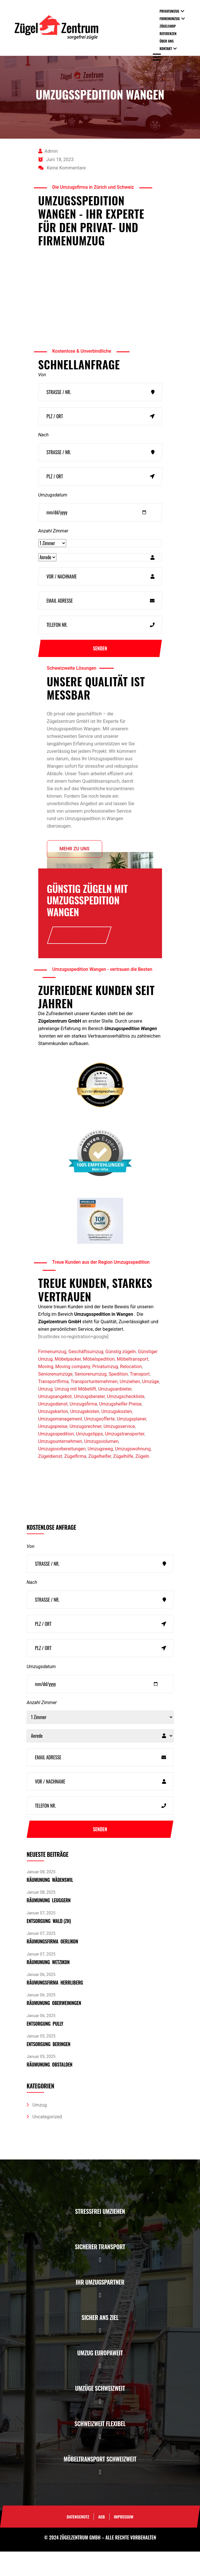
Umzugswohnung (133, 1473)
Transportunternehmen (94, 1406)
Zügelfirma (75, 1480)
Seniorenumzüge (55, 1398)
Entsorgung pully (45, 2048)
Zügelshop (168, 26)
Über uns (167, 41)
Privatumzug (169, 11)
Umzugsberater (89, 1421)
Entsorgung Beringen (49, 2068)
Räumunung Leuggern (49, 1925)
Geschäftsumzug (85, 1376)
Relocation (131, 1391)
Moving (45, 1391)
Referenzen (168, 33)
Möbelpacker (68, 1383)
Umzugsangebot (55, 1421)
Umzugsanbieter (114, 1413)
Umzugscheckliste (125, 1421)
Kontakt (166, 48)
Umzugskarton (53, 1436)
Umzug (45, 1413)
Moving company (72, 1391)
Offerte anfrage (79, 950)
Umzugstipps (89, 1458)
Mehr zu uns (74, 864)
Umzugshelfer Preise (120, 1428)
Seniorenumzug (90, 1398)
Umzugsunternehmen (60, 1466)
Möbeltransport (132, 1383)
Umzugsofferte (99, 1443)
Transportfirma (53, 1406)
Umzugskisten (84, 1436)
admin (48, 151)
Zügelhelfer (99, 1480)
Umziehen (130, 1406)
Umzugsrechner (85, 1451)
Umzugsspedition (56, 1458)
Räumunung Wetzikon (48, 1986)
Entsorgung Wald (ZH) (49, 1945)
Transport (140, 1398)
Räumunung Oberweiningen (54, 2027)
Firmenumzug (170, 18)
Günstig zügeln (120, 1376)
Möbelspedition (99, 1383)
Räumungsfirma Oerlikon (52, 1965)
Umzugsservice (119, 1451)
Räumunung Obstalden (50, 2089)
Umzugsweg (100, 1473)
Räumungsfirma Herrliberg (55, 2007)
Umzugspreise (53, 1451)
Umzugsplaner (131, 1443)
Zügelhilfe (123, 1480)
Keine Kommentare (62, 168)
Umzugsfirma (83, 1428)
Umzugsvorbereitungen (62, 1473)
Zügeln (142, 1480)
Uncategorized (47, 2141)
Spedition (118, 1398)
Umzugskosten (116, 1436)
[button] (100, 2249)
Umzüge (150, 1406)
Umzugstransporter (124, 1458)
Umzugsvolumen (101, 1466)
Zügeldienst (50, 1480)
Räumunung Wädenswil (50, 1904)
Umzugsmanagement (60, 1443)
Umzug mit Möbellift (75, 1413)
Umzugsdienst (53, 1428)
